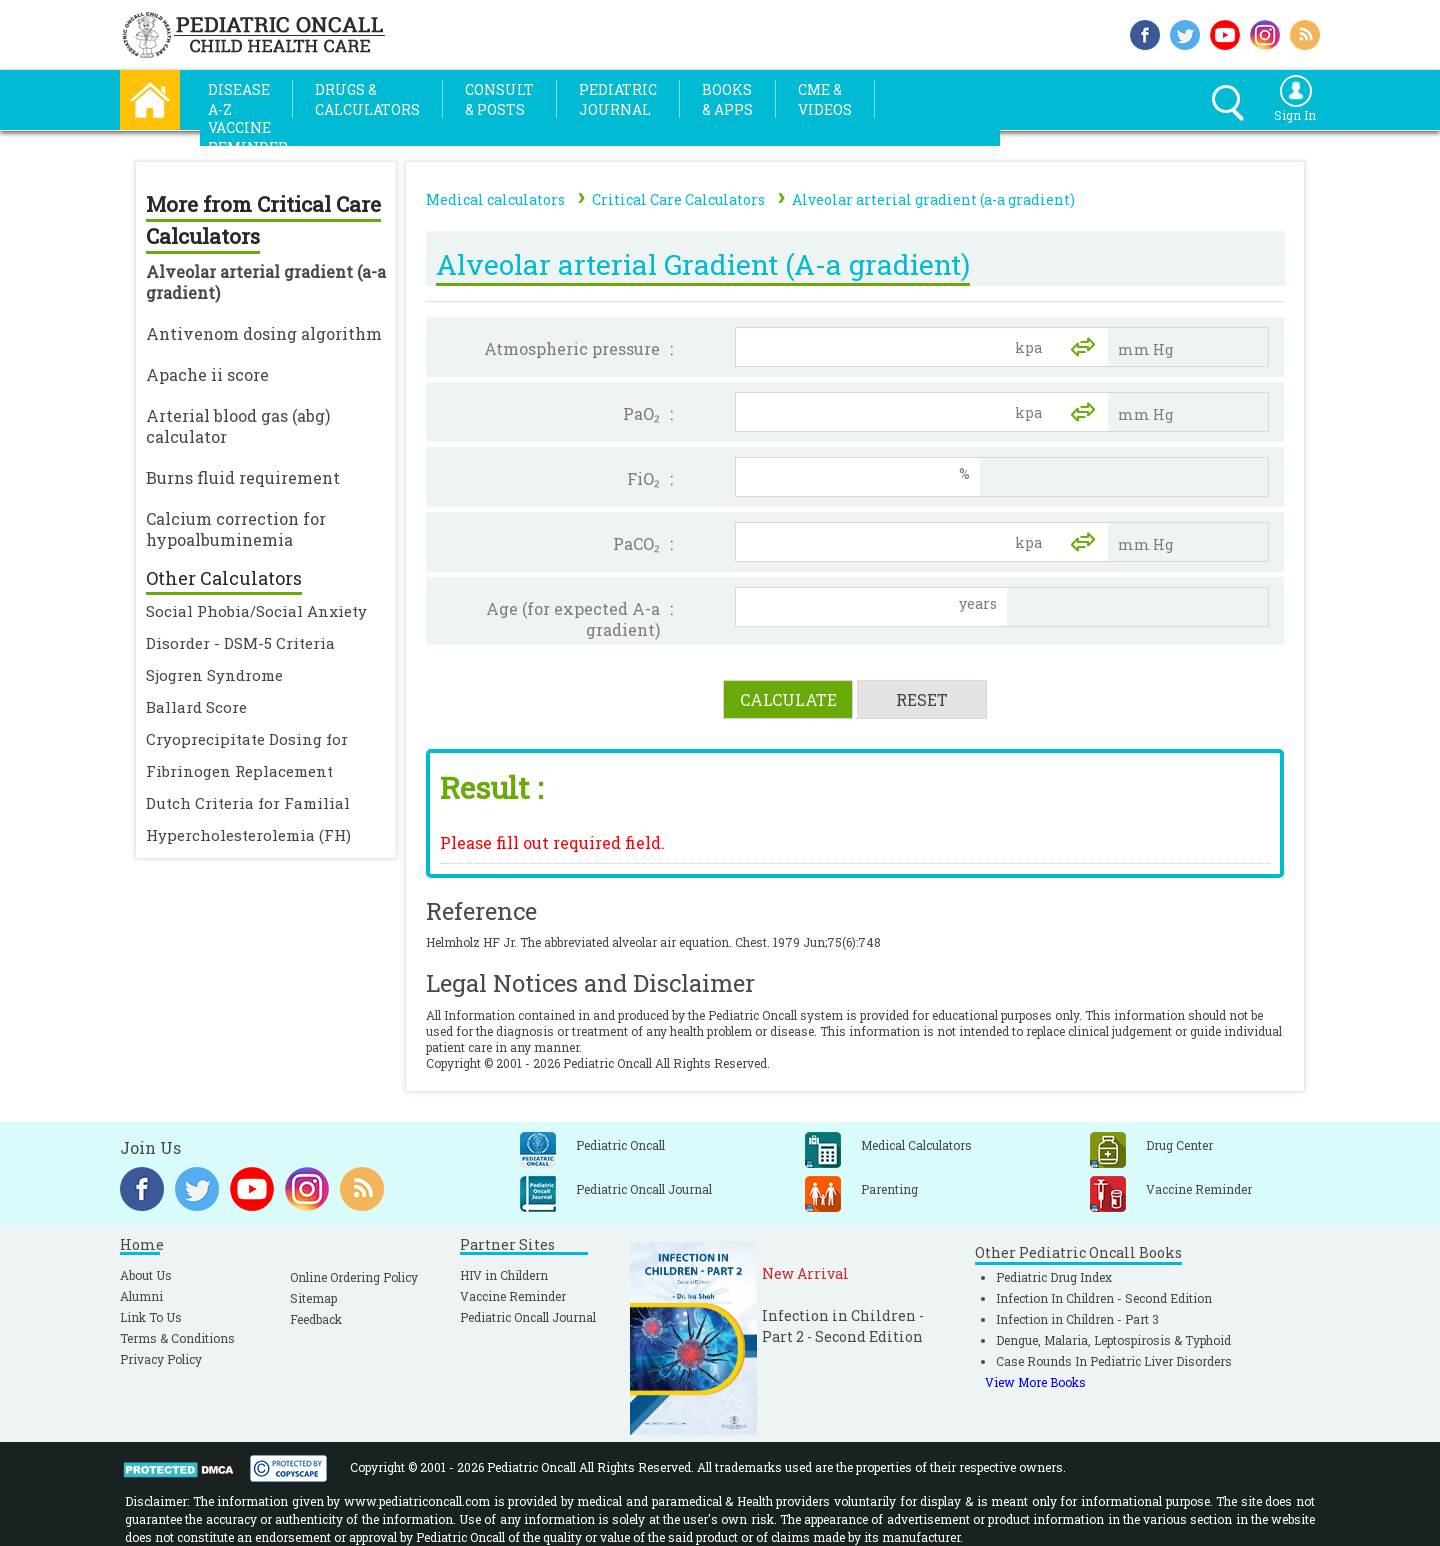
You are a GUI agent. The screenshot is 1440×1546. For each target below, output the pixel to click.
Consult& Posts (499, 99)
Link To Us (151, 1317)
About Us (146, 1275)
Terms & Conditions (177, 1338)
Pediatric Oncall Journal (528, 1317)
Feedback (316, 1319)
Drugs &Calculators (367, 99)
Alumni (141, 1296)
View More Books (1035, 1382)
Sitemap (313, 1298)
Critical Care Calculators (678, 199)
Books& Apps (727, 99)
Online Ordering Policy (354, 1277)
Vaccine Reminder (513, 1296)
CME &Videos (825, 99)
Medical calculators (495, 199)
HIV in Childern (504, 1275)
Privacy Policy (161, 1359)
